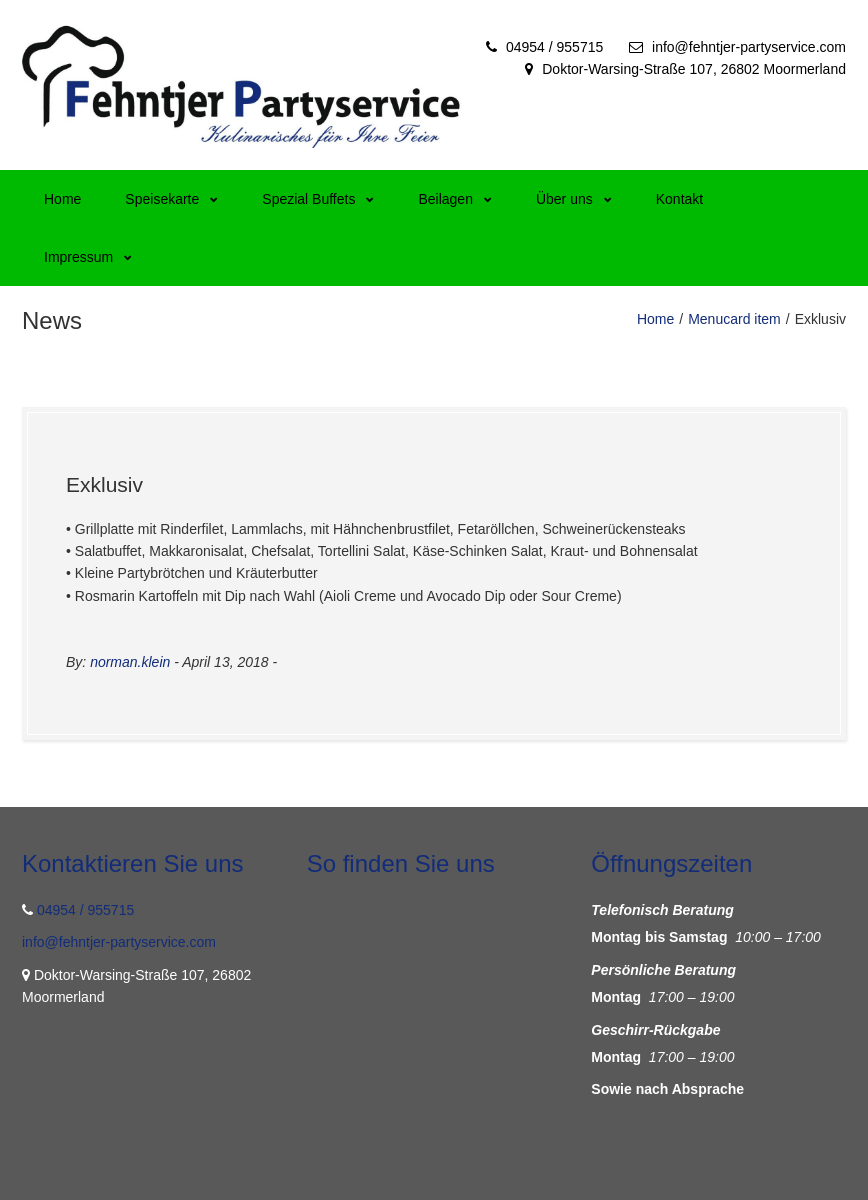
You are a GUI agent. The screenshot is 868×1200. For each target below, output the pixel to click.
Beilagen (455, 199)
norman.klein (130, 662)
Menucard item (734, 319)
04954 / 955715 (554, 47)
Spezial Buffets (318, 199)
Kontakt (679, 199)
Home (62, 199)
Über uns (574, 199)
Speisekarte (171, 199)
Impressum (88, 257)
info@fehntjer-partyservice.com (749, 47)
